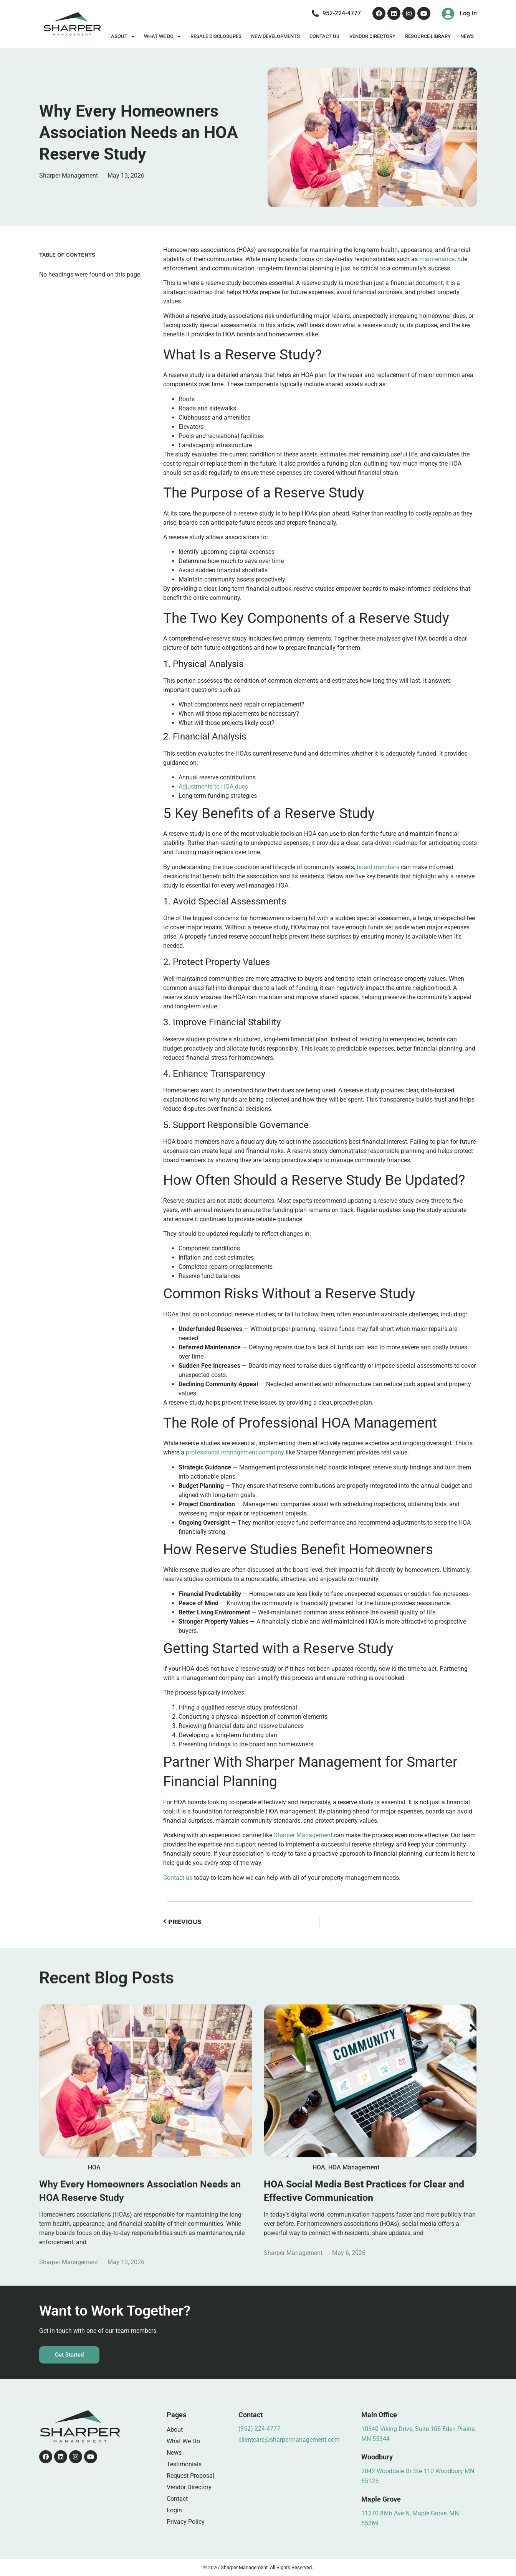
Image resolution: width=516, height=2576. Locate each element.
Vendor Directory (372, 36)
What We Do (162, 36)
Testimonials (184, 2464)
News (467, 36)
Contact (177, 2498)
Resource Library (428, 36)
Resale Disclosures (215, 36)
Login (174, 2510)
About (122, 36)
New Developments (275, 36)
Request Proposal (190, 2475)
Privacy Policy (186, 2521)
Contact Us (324, 36)
